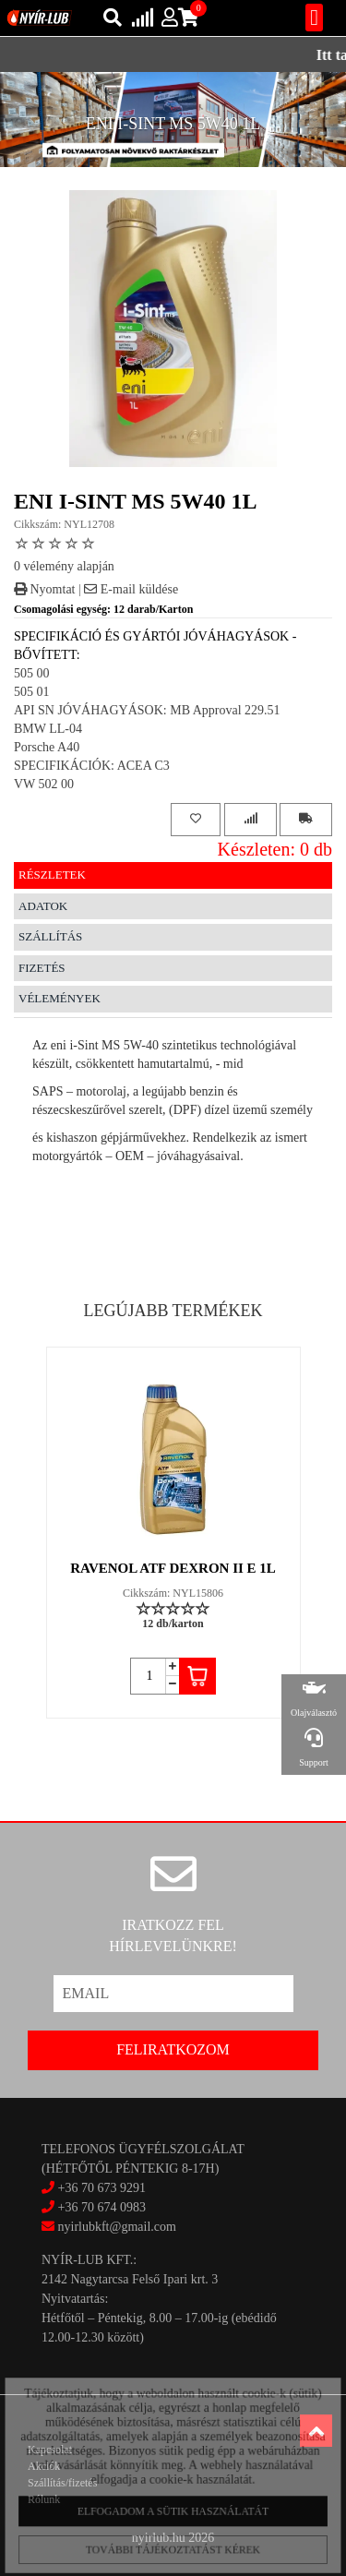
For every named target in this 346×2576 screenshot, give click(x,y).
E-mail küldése (131, 589)
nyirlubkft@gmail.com (109, 2227)
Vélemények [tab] (59, 998)
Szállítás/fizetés (62, 2482)
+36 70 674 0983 (102, 2207)
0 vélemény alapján (64, 566)
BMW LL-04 (48, 729)
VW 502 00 (44, 784)
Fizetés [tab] (42, 968)
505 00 (32, 673)
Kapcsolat (50, 2449)
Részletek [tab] (52, 874)
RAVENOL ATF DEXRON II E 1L (173, 1568)
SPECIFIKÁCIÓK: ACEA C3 (92, 766)
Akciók (44, 2466)
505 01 (32, 692)
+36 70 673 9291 (102, 2188)
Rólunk (44, 2499)
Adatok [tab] (42, 906)
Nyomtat (45, 589)
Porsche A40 (46, 747)
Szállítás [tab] (50, 936)
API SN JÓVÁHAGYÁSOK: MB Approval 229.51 (147, 710)
